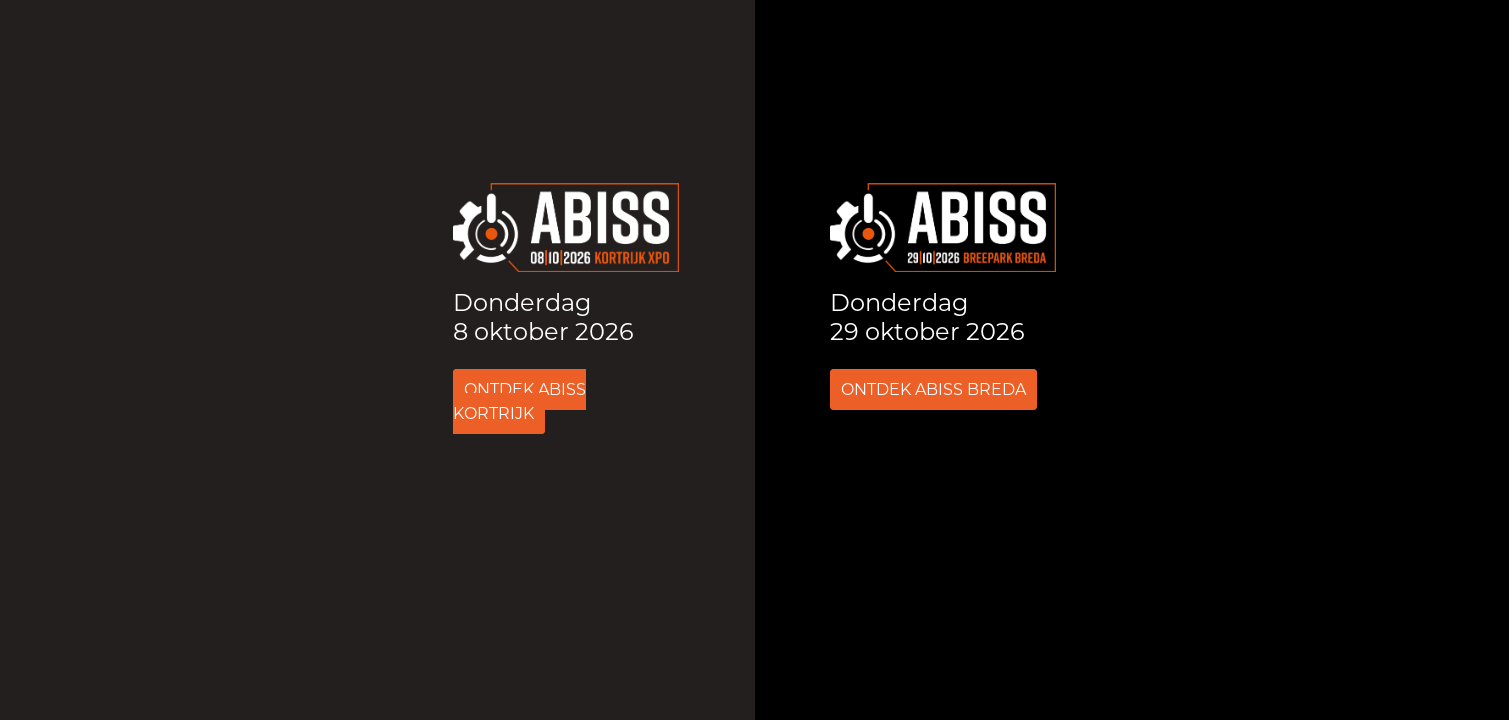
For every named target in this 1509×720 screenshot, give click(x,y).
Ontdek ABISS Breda (933, 389)
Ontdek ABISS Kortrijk (519, 401)
